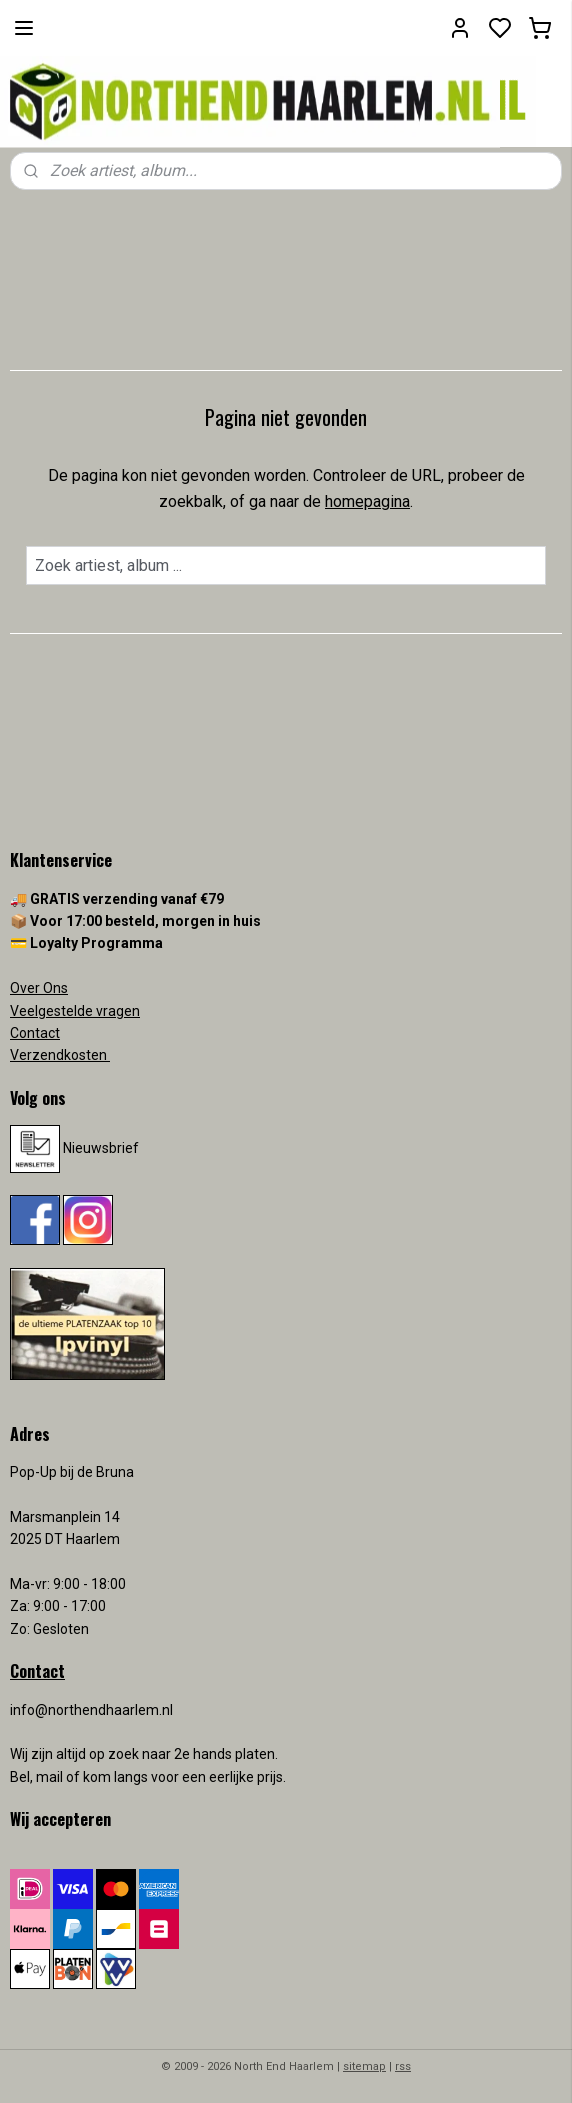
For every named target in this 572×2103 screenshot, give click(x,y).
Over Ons (39, 988)
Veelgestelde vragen (75, 1011)
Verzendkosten (60, 1055)
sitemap (364, 2066)
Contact (35, 1033)
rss (403, 2066)
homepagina (367, 501)
